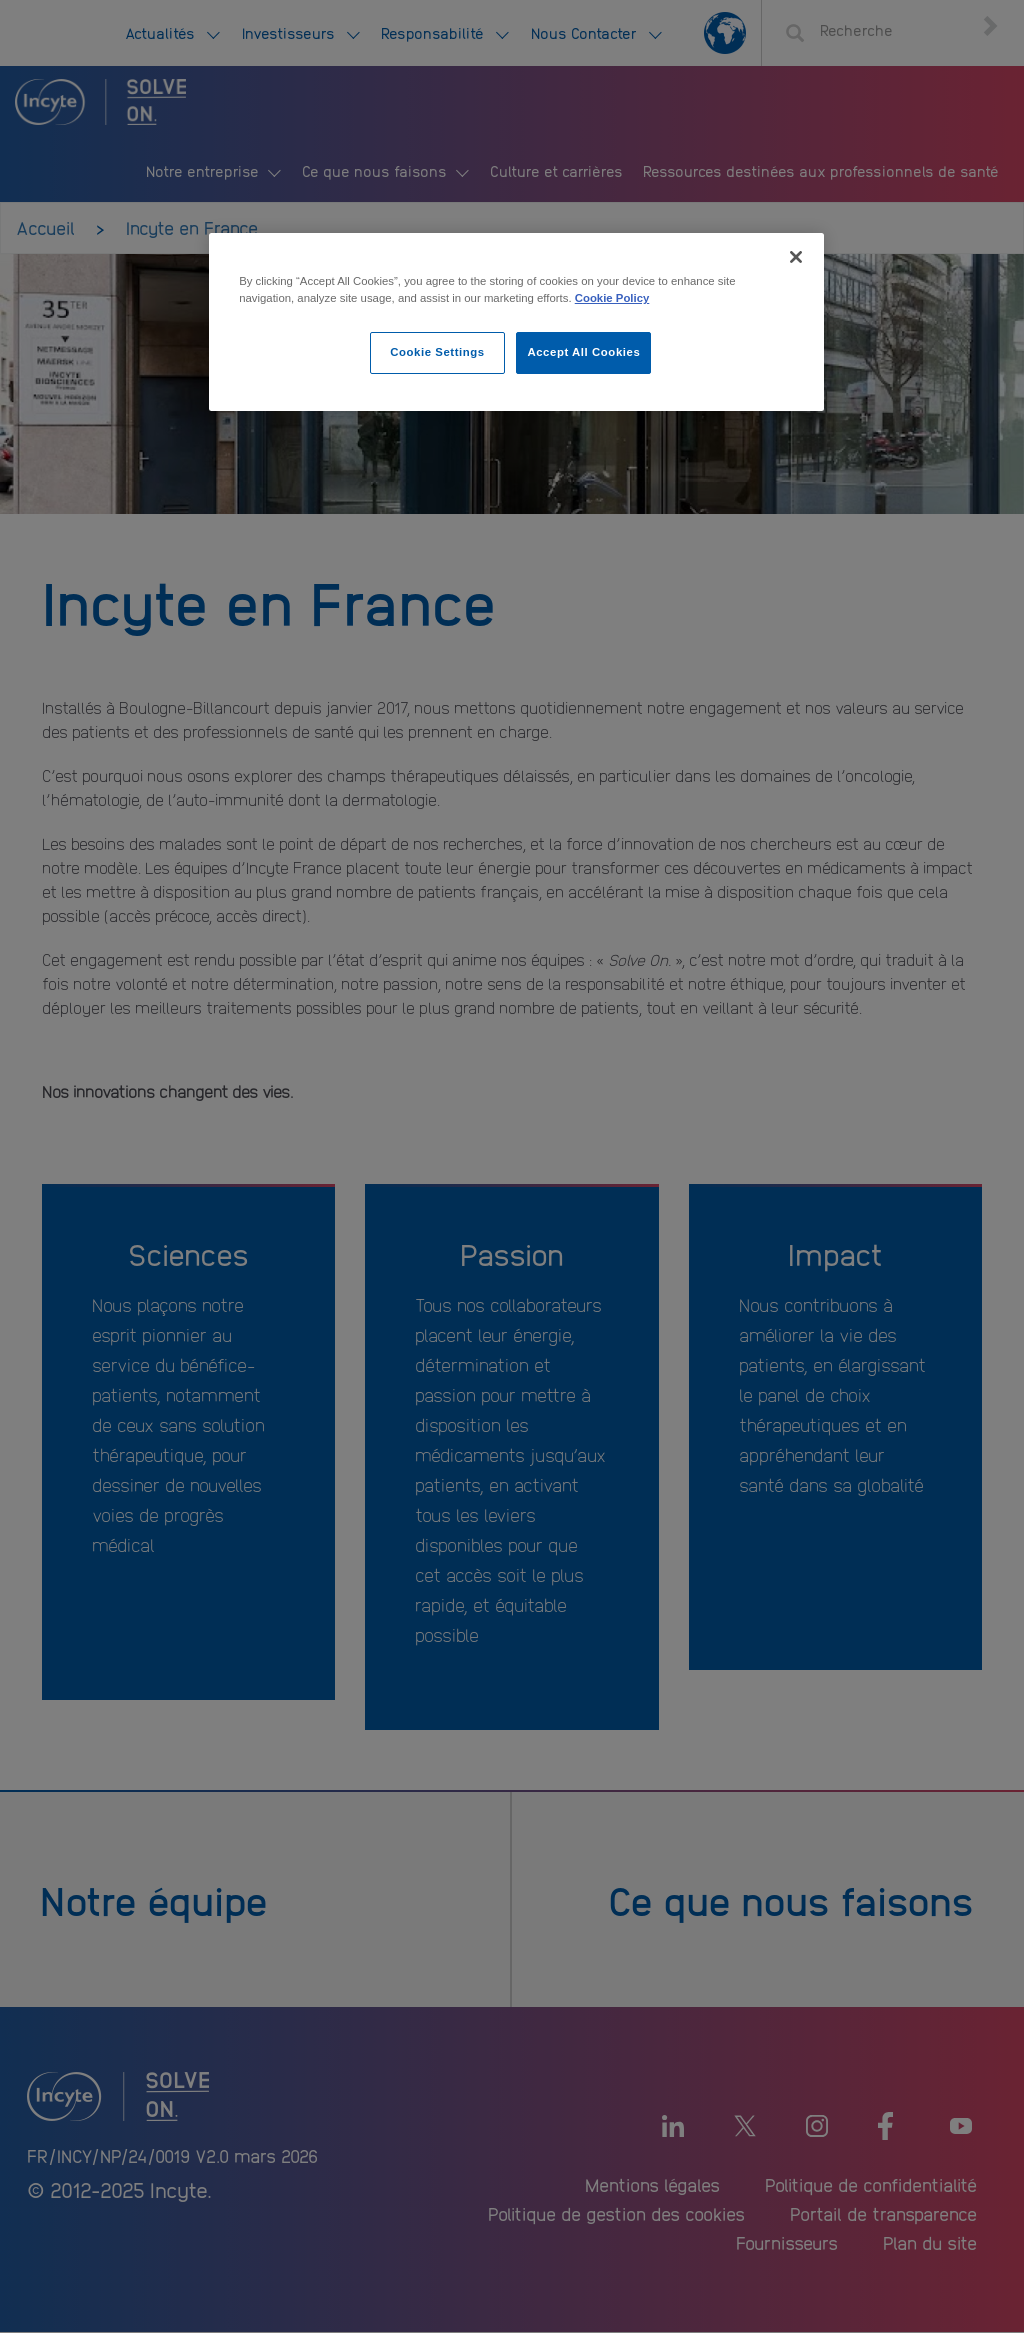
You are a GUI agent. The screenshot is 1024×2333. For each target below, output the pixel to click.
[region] (516, 322)
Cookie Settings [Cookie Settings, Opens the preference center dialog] (437, 352)
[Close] (796, 257)
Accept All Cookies (583, 352)
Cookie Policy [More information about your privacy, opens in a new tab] (612, 298)
